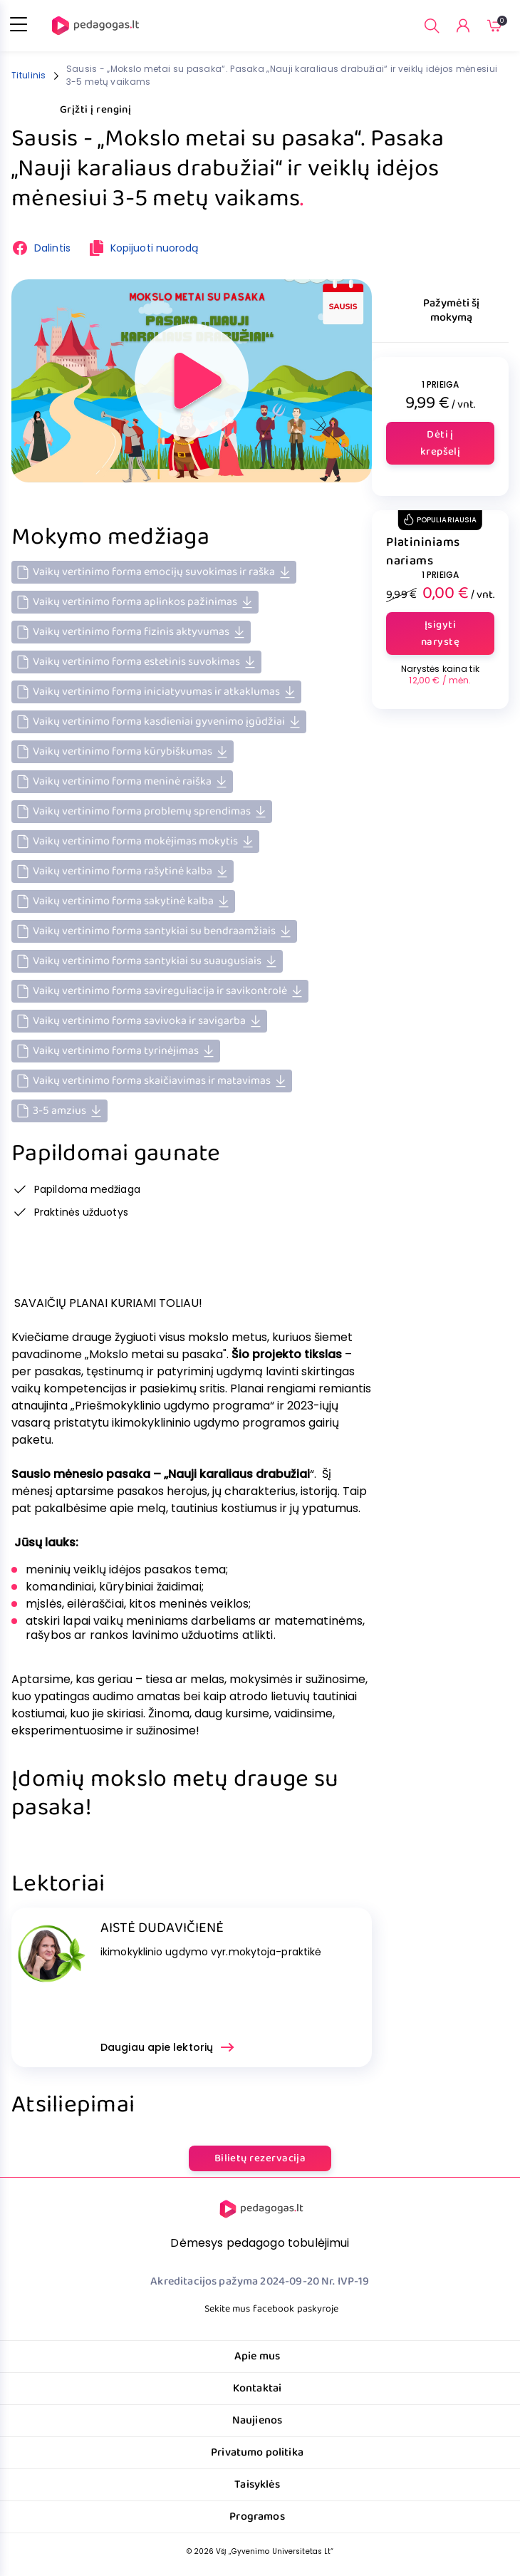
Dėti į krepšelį (440, 443)
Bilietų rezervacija (260, 2158)
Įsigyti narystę (440, 633)
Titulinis (28, 75)
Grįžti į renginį (84, 109)
